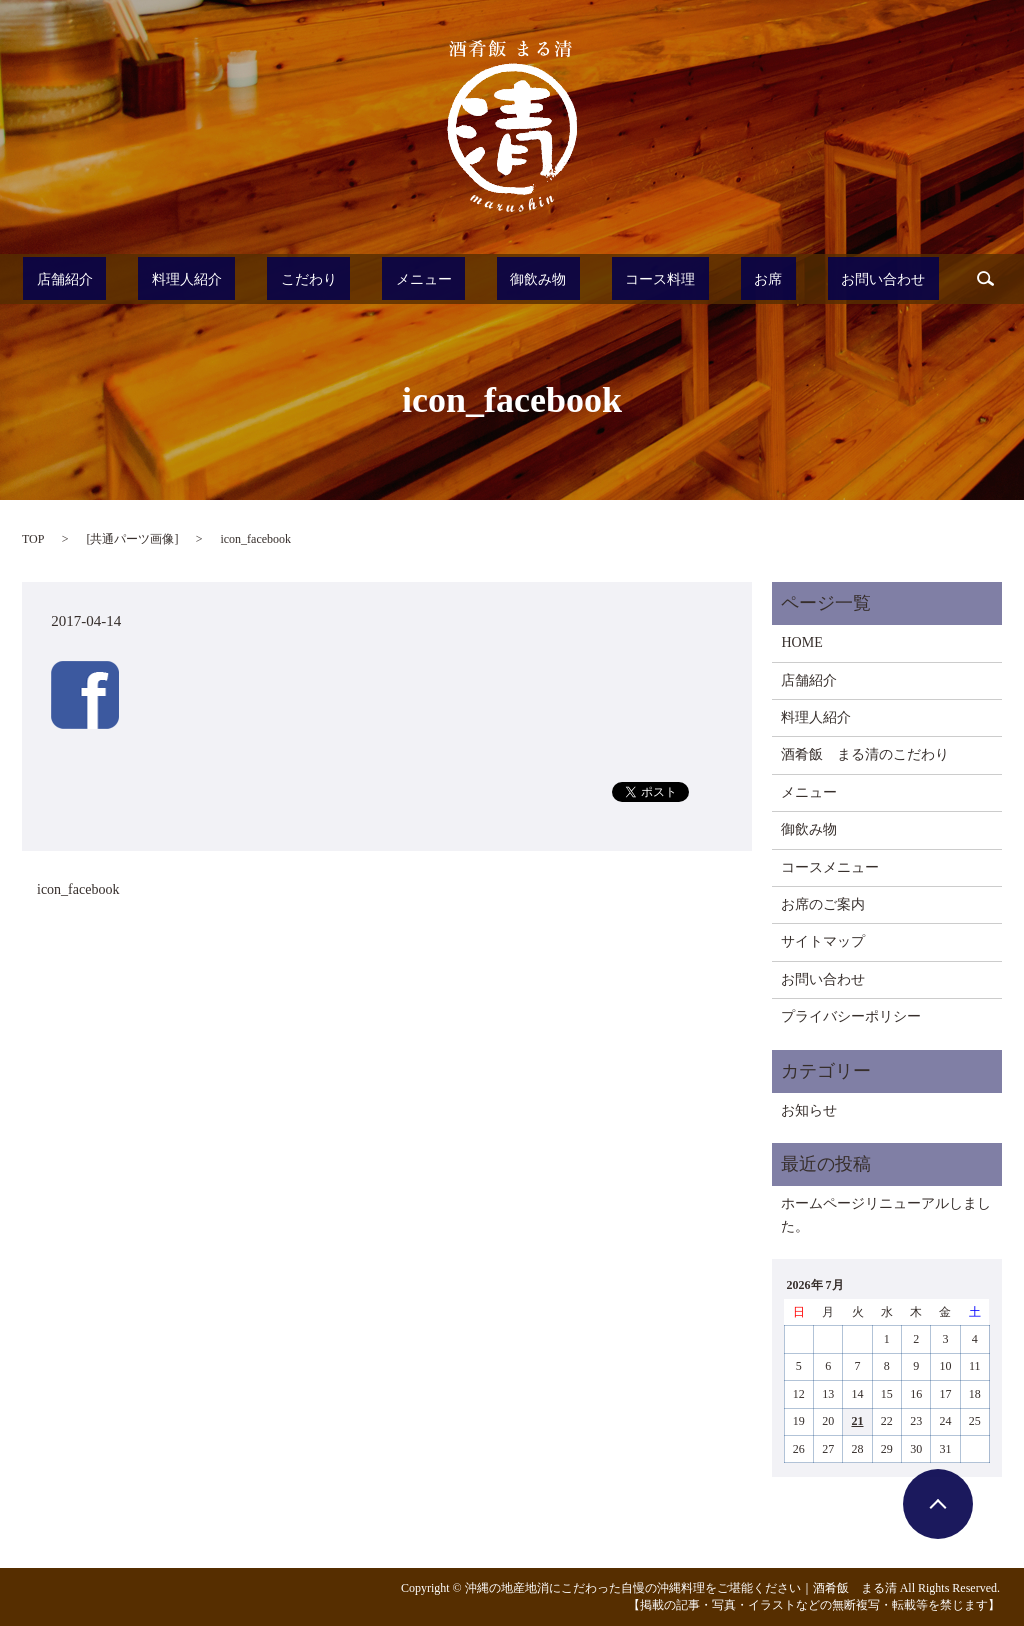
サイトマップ (823, 941)
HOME (801, 642)
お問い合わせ (817, 278)
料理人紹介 (233, 278)
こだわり (337, 278)
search (912, 279)
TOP (33, 539)
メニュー (433, 278)
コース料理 (633, 278)
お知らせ (809, 1110)
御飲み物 (529, 278)
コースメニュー (830, 867)
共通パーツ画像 (132, 539)
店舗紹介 (129, 278)
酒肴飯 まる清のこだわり (865, 754)
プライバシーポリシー (851, 1016)
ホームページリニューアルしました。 (886, 1214)
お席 (721, 278)
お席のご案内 (823, 904)
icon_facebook (78, 889)
